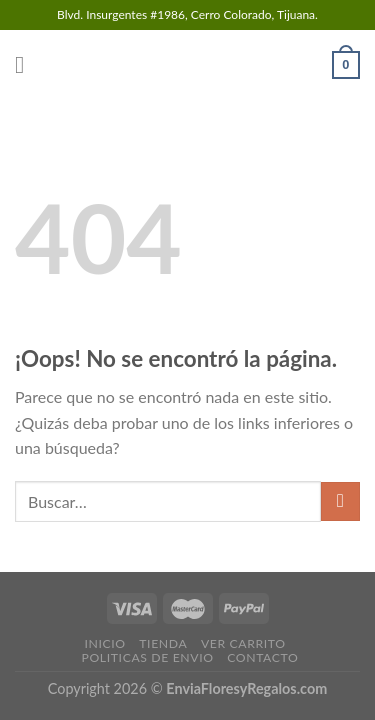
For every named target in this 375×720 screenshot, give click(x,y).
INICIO (104, 643)
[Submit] (340, 501)
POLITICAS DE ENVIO (147, 657)
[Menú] (27, 64)
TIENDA (163, 643)
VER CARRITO (243, 643)
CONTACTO (262, 657)
